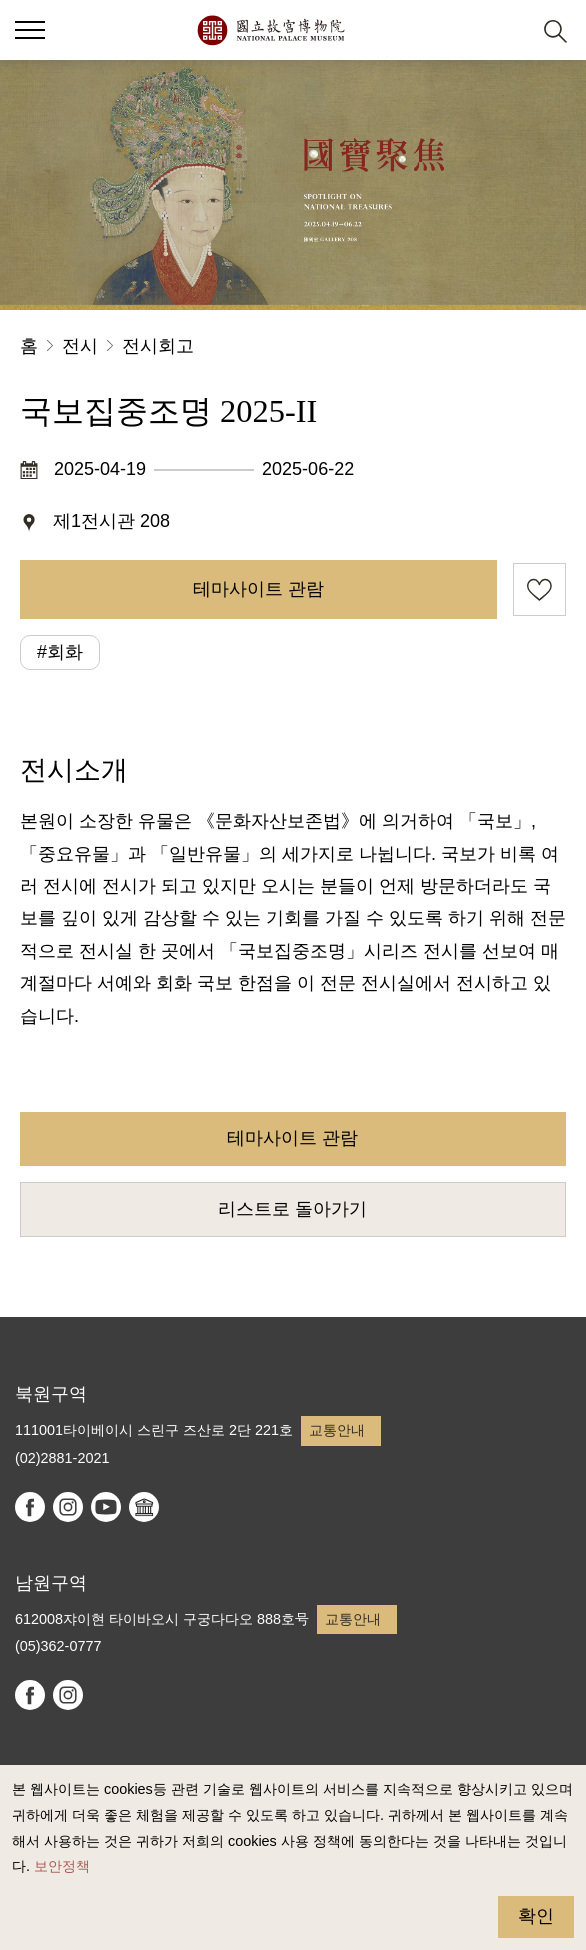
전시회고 (158, 346)
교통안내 (337, 1430)
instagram (68, 1507)
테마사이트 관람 (258, 589)
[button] (506, 30)
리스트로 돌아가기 (292, 1209)
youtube (106, 1507)
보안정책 (62, 1866)
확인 (536, 1916)
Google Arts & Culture (144, 1507)
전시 (80, 346)
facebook (30, 1507)
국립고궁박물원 (270, 30)
